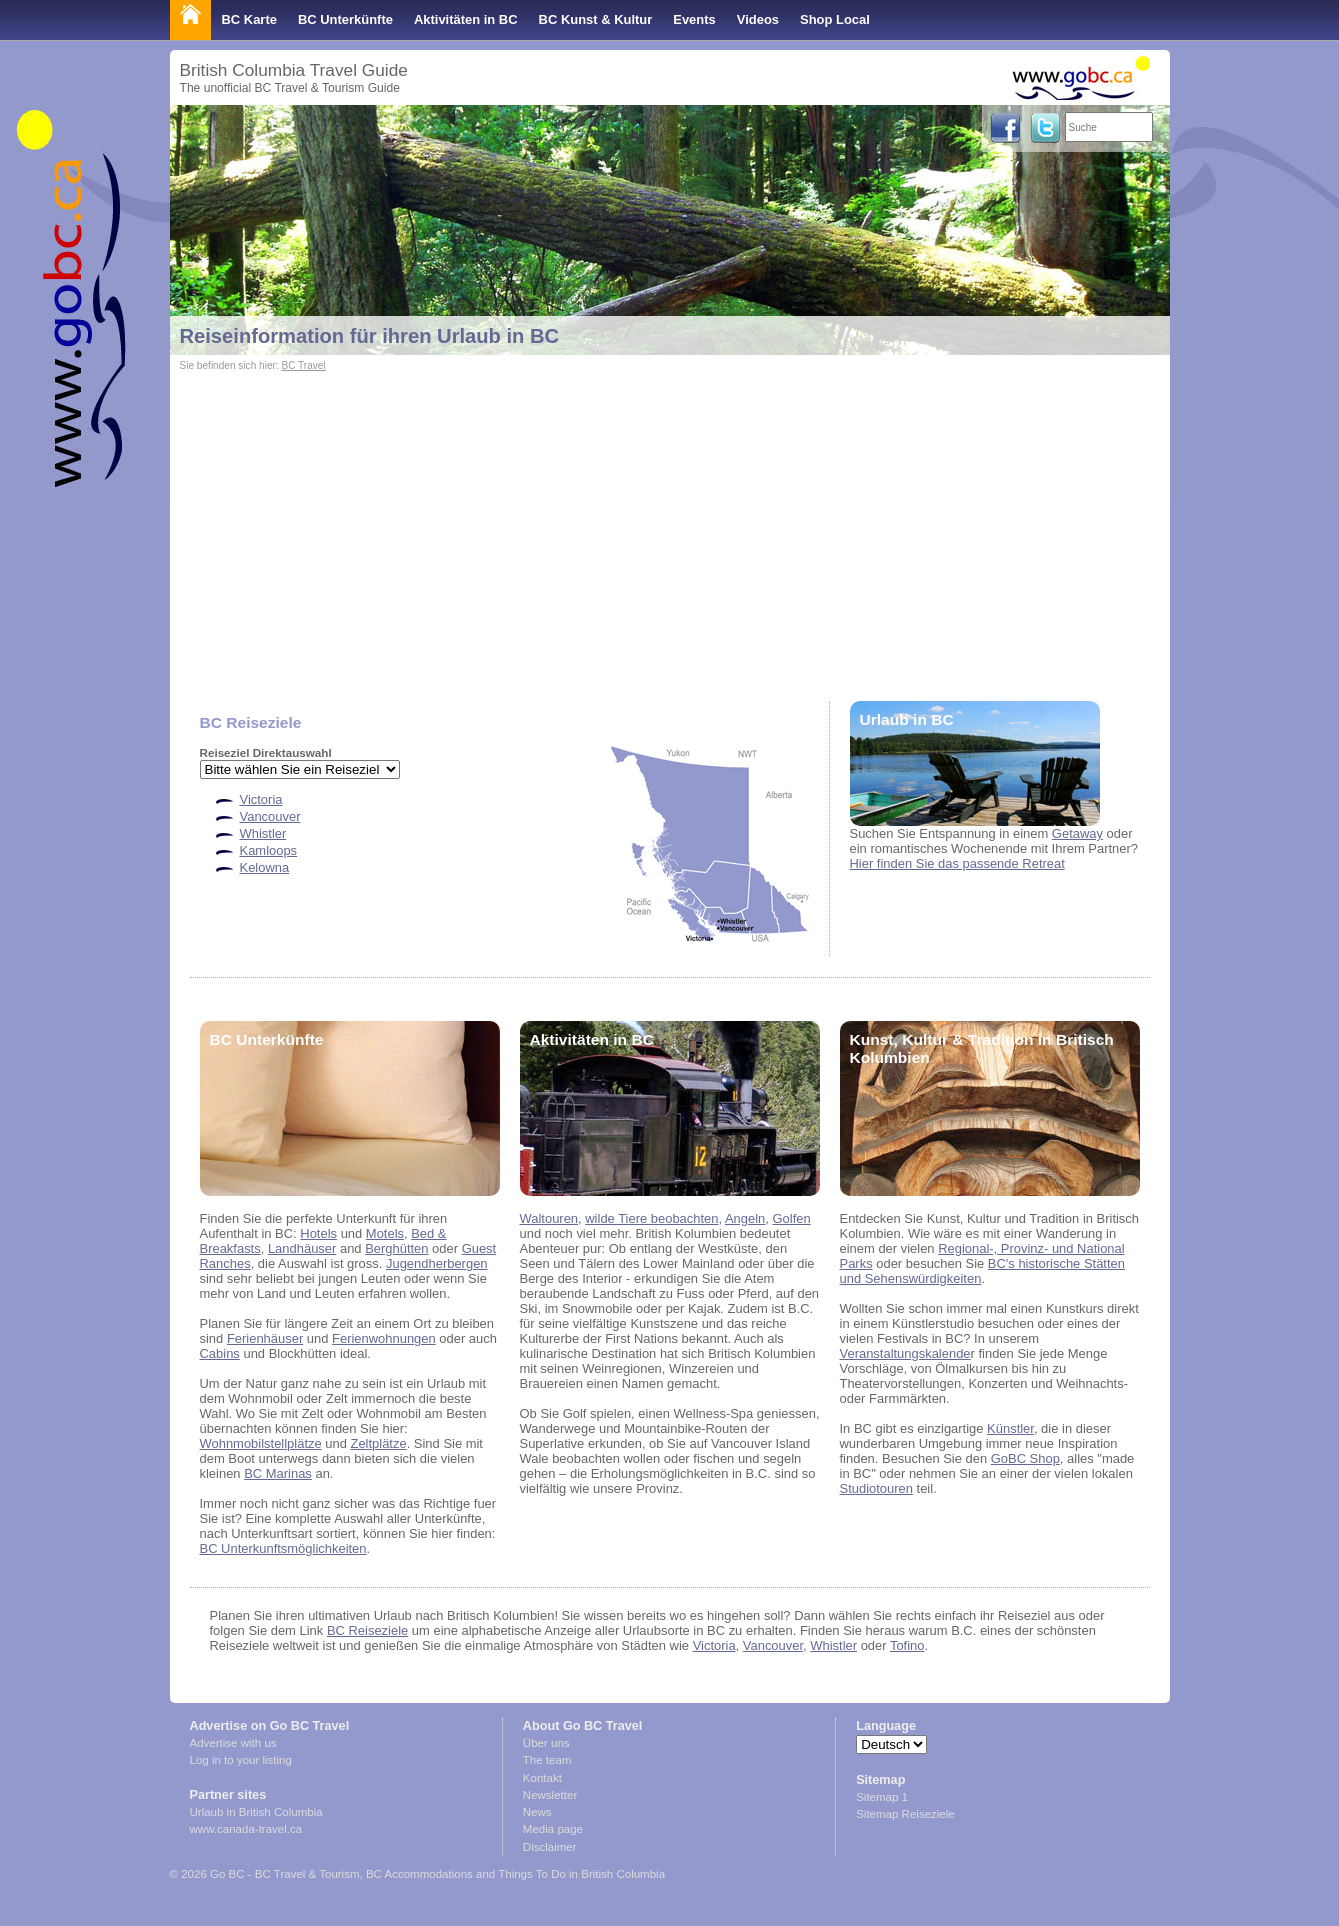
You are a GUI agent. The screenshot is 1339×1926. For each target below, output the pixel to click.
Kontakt (542, 1778)
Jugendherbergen (437, 1263)
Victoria (261, 799)
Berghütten (396, 1248)
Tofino (907, 1645)
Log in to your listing (241, 1760)
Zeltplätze (378, 1443)
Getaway (1077, 833)
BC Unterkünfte (345, 19)
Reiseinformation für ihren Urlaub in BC (370, 336)
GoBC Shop (1025, 1458)
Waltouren (549, 1218)
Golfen (792, 1218)
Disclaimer (550, 1847)
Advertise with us (233, 1743)
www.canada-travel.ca (246, 1829)
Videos (758, 19)
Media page (553, 1829)
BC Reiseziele (367, 1630)
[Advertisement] (670, 526)
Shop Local (835, 19)
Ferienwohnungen (384, 1338)
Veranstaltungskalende (905, 1353)
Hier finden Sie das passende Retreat (957, 863)
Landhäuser (302, 1248)
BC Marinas (278, 1473)
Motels (385, 1233)
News (537, 1812)
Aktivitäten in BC (466, 19)
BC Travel (303, 365)
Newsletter (550, 1795)
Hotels (318, 1233)
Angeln (745, 1218)
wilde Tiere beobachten (651, 1218)
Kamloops (269, 850)
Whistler (263, 833)
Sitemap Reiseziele (905, 1814)
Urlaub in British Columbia (256, 1812)
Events (694, 19)
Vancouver (270, 816)
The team (547, 1760)
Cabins (220, 1353)
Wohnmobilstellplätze (261, 1443)
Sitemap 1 (882, 1797)
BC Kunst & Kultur (596, 19)
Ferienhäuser (265, 1338)
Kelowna (265, 867)
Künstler (1010, 1428)
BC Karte (249, 19)
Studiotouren (876, 1488)
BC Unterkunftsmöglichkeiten (283, 1548)
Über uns (546, 1743)
